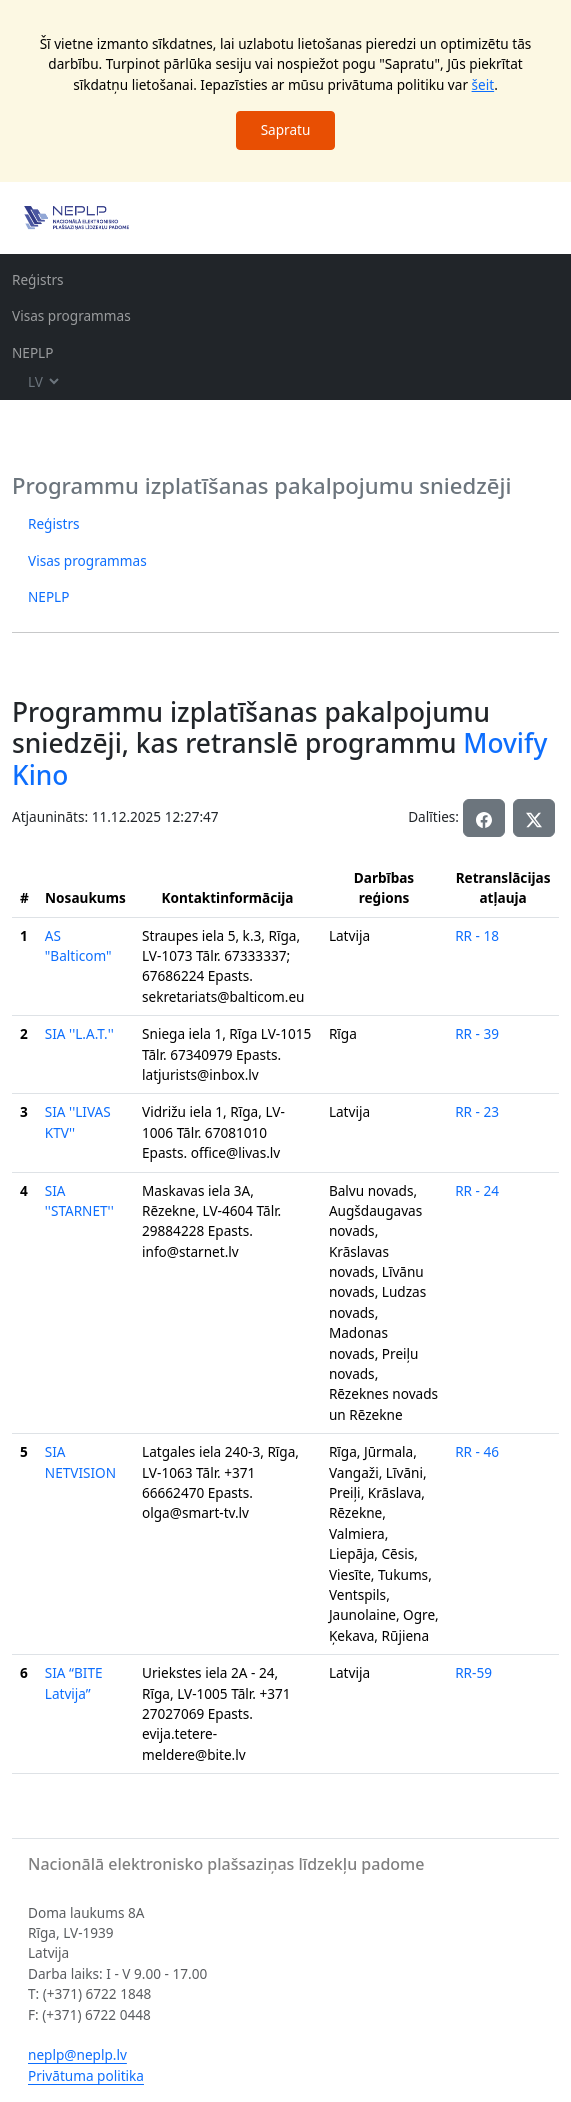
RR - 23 (477, 1111)
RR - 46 (477, 1451)
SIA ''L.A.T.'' (79, 1033)
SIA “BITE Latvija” (74, 1682)
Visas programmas (71, 315)
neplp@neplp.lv (77, 2054)
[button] (534, 818)
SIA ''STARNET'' (79, 1200)
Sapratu (286, 129)
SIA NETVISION (80, 1461)
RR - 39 (477, 1033)
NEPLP (32, 352)
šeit (483, 84)
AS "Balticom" (78, 945)
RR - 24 (477, 1190)
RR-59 (473, 1672)
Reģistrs (38, 279)
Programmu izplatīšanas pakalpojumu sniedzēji (261, 485)
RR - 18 (477, 935)
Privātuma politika (86, 2075)
